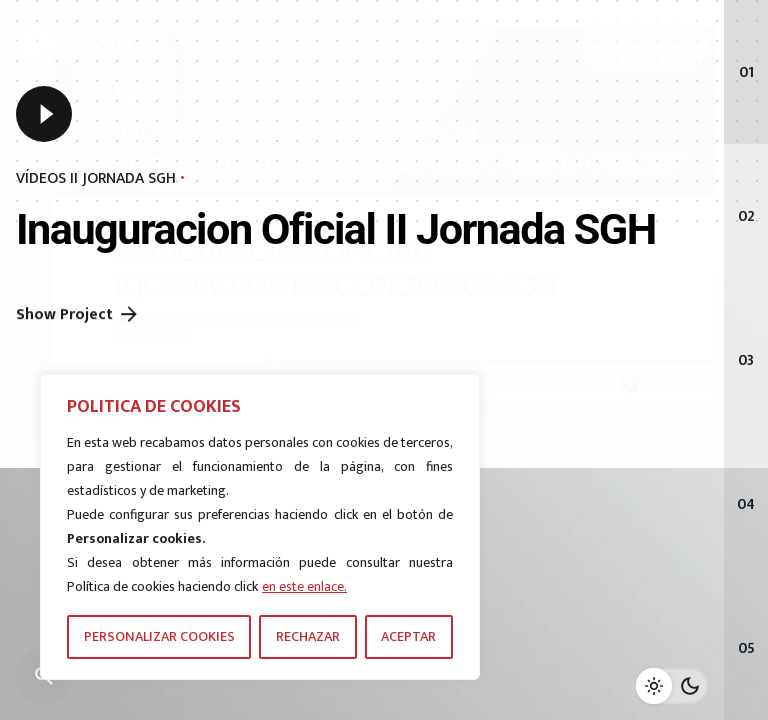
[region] (260, 527)
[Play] (44, 116)
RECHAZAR (308, 636)
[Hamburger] (645, 43)
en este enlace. (304, 586)
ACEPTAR (408, 636)
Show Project (78, 345)
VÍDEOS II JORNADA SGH (96, 182)
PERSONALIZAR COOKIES (159, 636)
